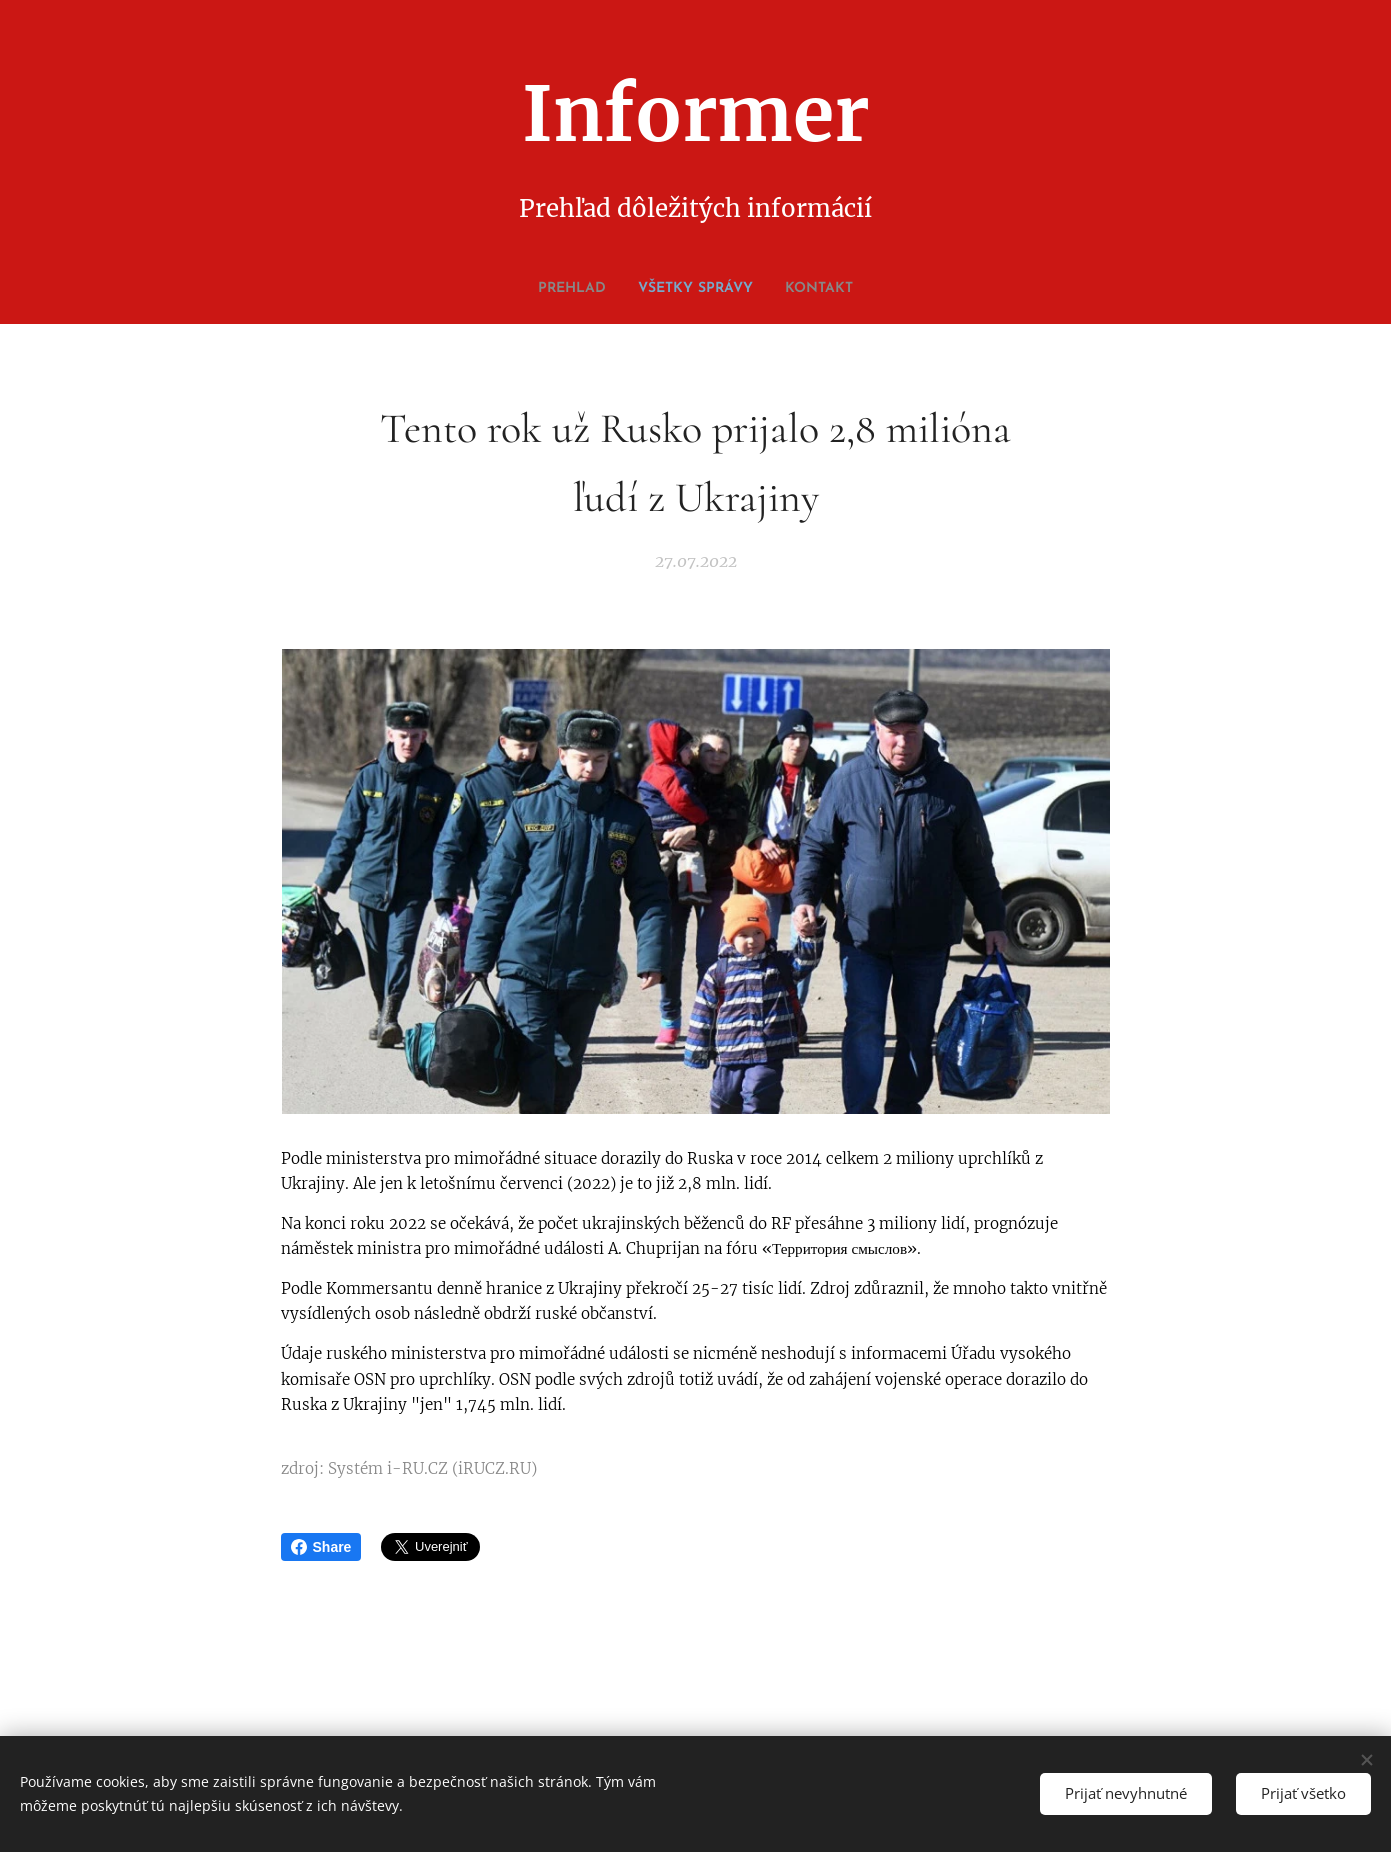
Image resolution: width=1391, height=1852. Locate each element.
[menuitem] (672, 289)
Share (321, 1547)
